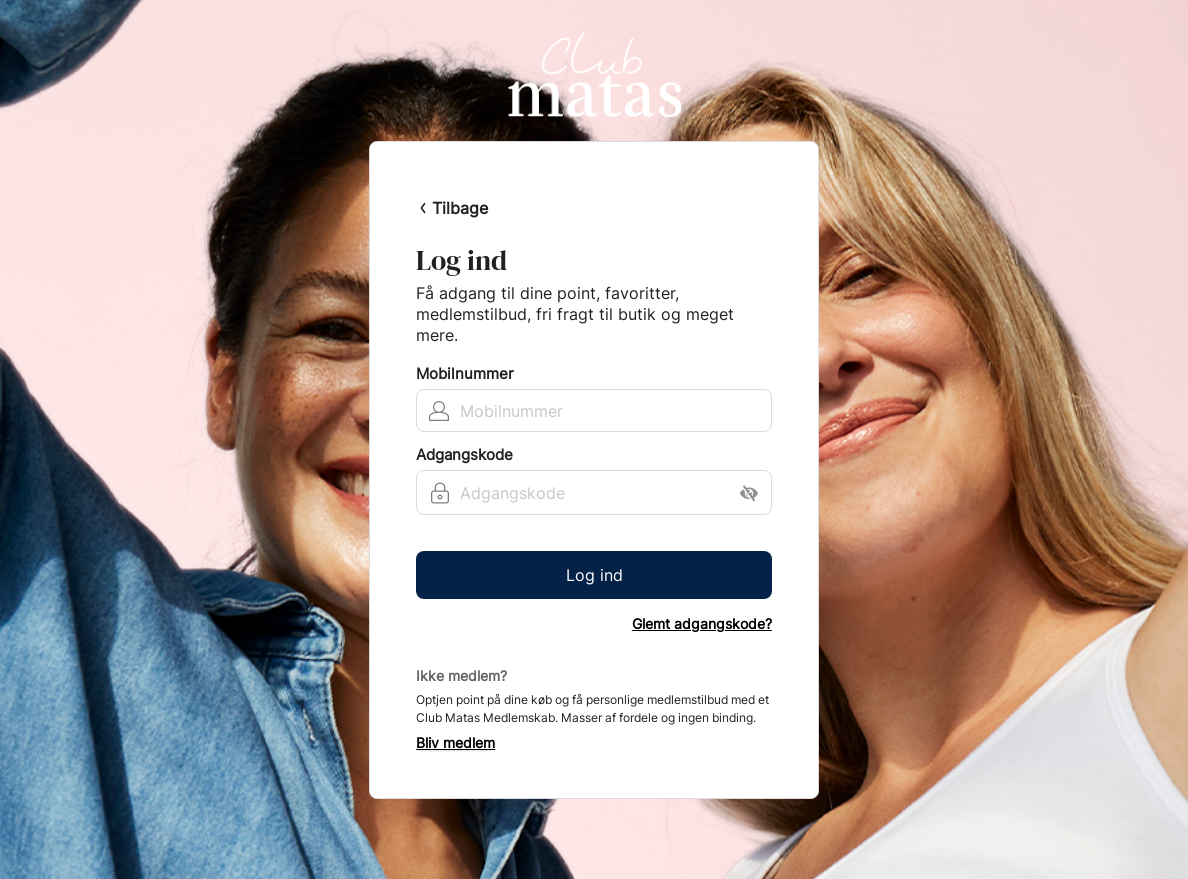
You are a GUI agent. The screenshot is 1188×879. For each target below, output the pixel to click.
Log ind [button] (594, 575)
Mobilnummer (465, 374)
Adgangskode (464, 455)
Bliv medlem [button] (455, 743)
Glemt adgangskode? (702, 624)
